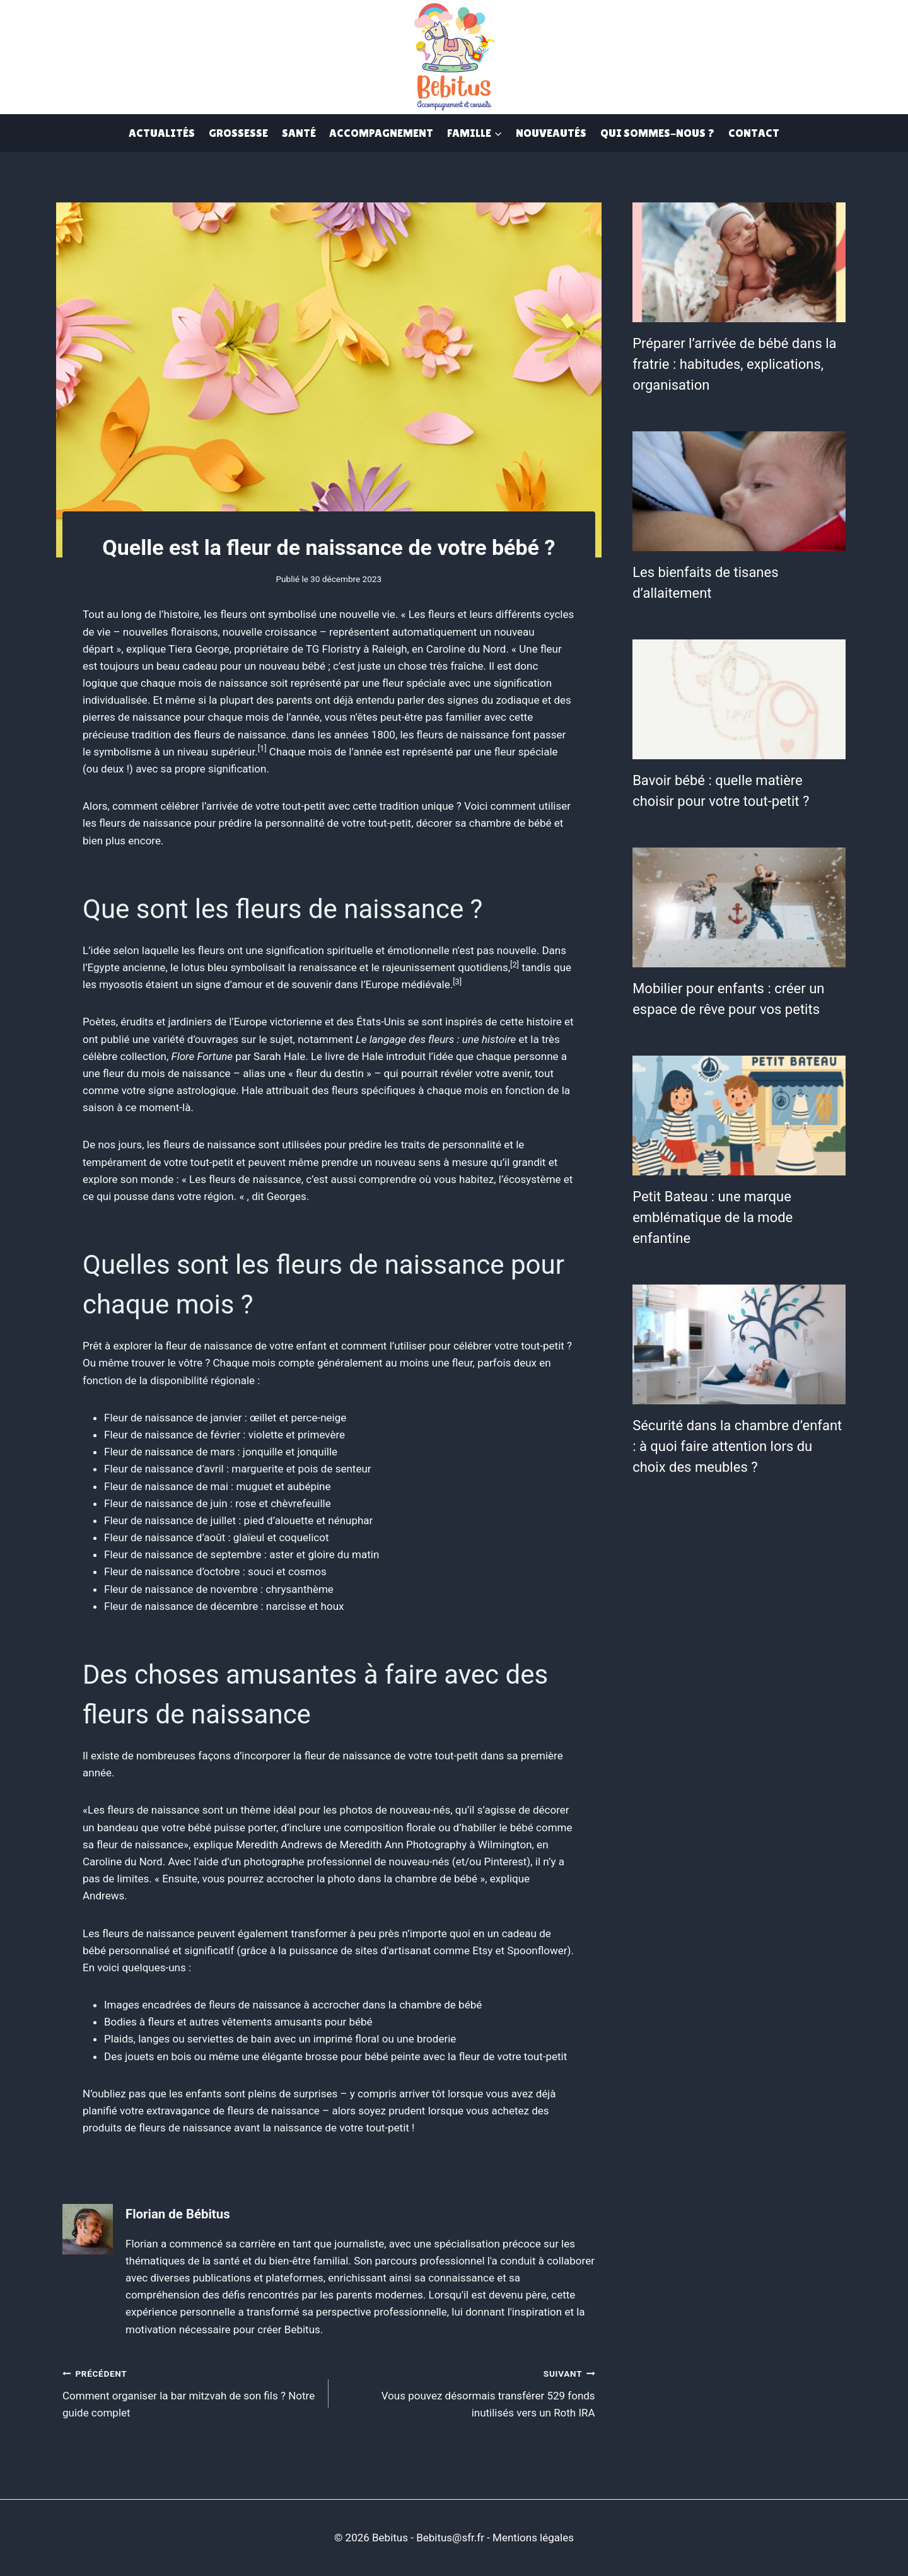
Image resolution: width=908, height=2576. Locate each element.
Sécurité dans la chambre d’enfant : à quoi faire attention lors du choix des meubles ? (737, 1446)
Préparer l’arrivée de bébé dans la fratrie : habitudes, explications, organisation (734, 364)
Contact (753, 132)
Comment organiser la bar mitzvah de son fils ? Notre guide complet (190, 2392)
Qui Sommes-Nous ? (657, 132)
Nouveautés (551, 132)
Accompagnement (381, 132)
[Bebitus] (454, 55)
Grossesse (238, 132)
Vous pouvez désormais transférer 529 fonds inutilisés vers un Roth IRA (467, 2392)
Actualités (162, 132)
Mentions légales (533, 2537)
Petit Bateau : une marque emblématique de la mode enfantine (712, 1217)
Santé (299, 132)
